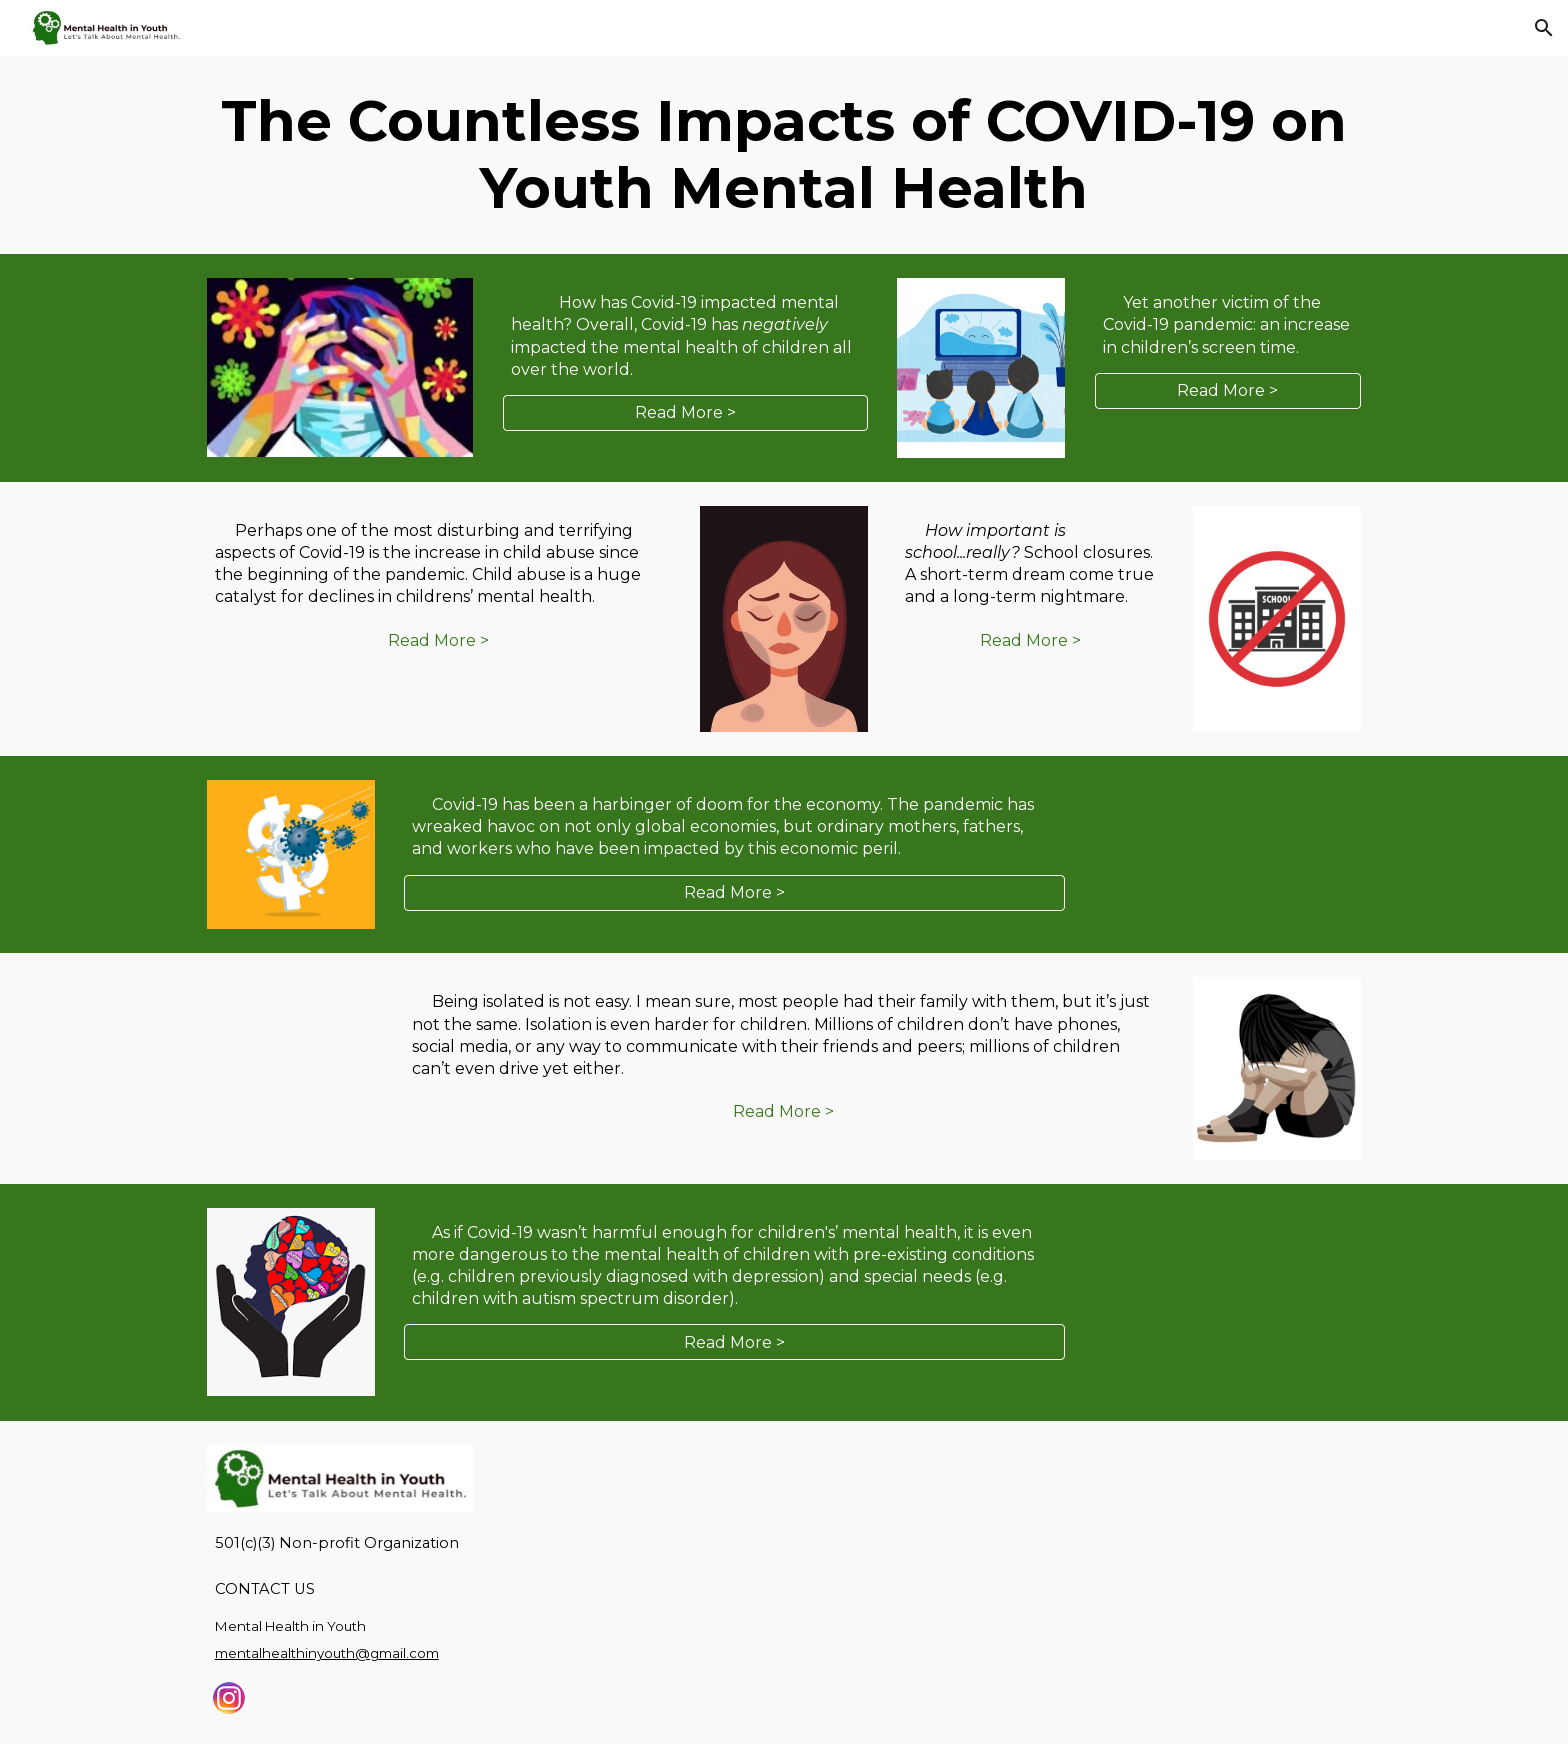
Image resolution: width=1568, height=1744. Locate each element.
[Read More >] (685, 412)
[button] (1544, 28)
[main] (784, 155)
